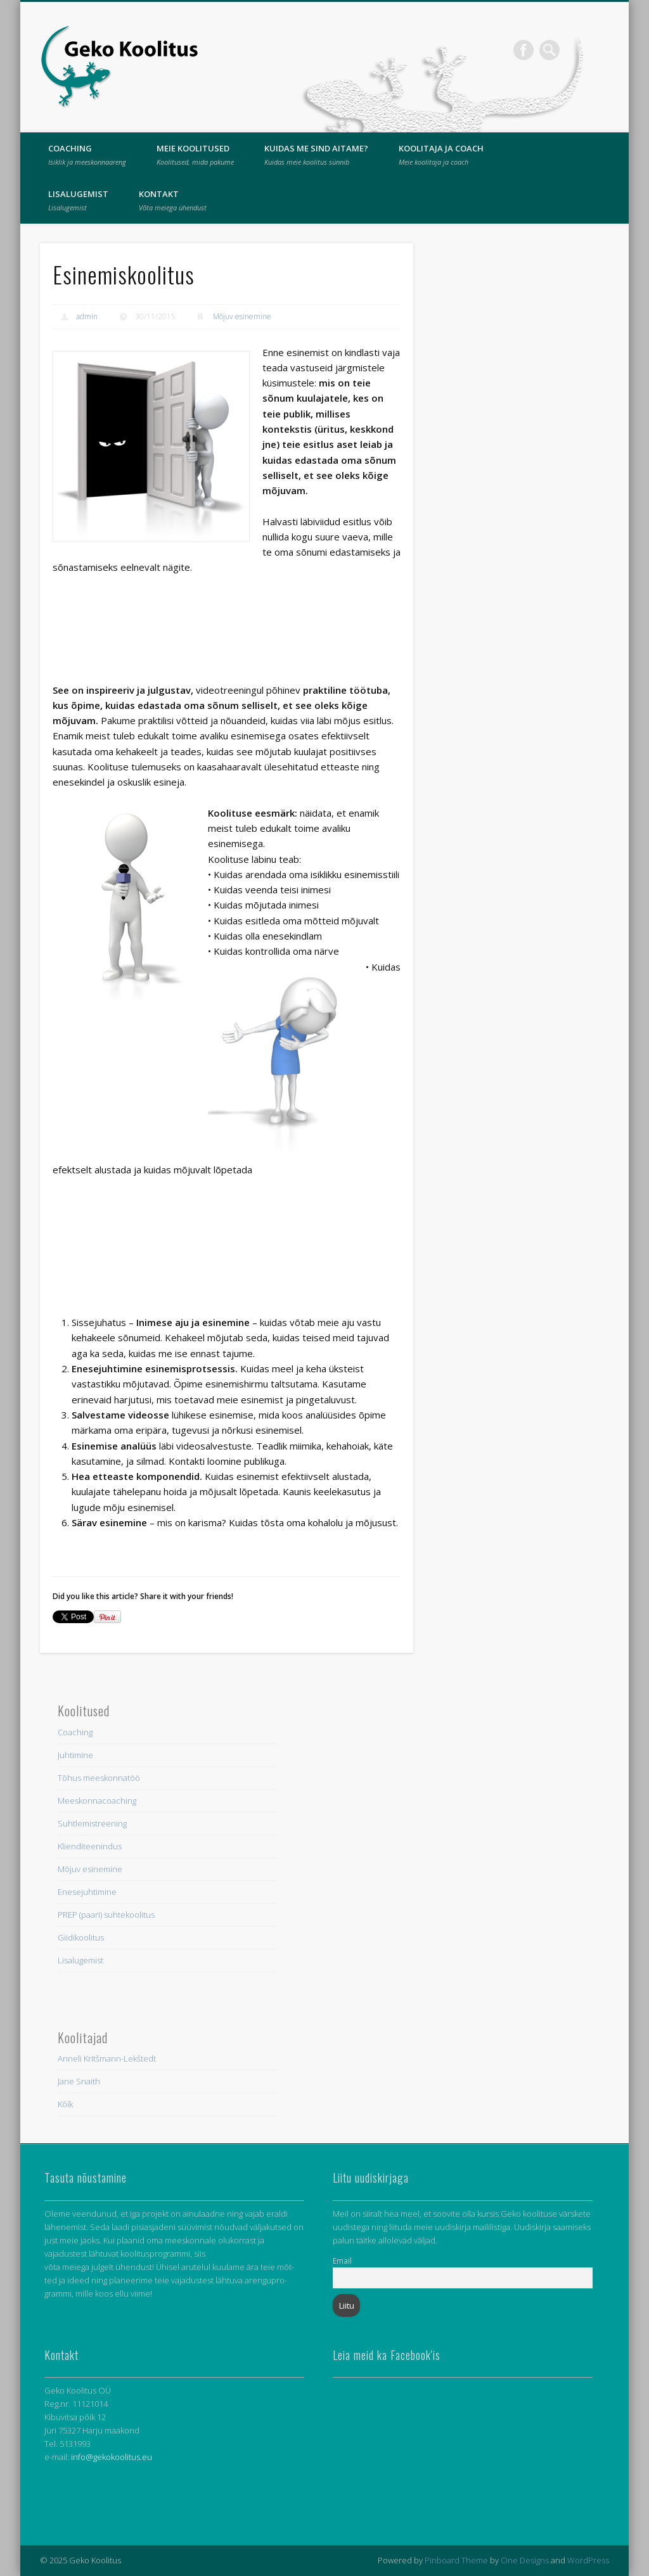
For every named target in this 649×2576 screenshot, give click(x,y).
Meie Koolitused (195, 155)
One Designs (525, 2560)
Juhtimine (75, 1755)
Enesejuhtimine (87, 1891)
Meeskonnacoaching (97, 1800)
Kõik (65, 2104)
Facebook (523, 50)
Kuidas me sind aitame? (316, 155)
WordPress (588, 2560)
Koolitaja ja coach (441, 155)
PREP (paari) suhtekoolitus (106, 1914)
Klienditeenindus (90, 1846)
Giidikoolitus (81, 1937)
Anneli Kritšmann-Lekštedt (107, 2058)
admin (87, 316)
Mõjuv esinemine (242, 316)
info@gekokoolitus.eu (111, 2457)
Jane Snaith (79, 2081)
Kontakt (173, 200)
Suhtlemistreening (92, 1823)
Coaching (87, 155)
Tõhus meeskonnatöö (99, 1777)
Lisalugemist (78, 200)
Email (342, 2260)
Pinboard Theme (456, 2560)
